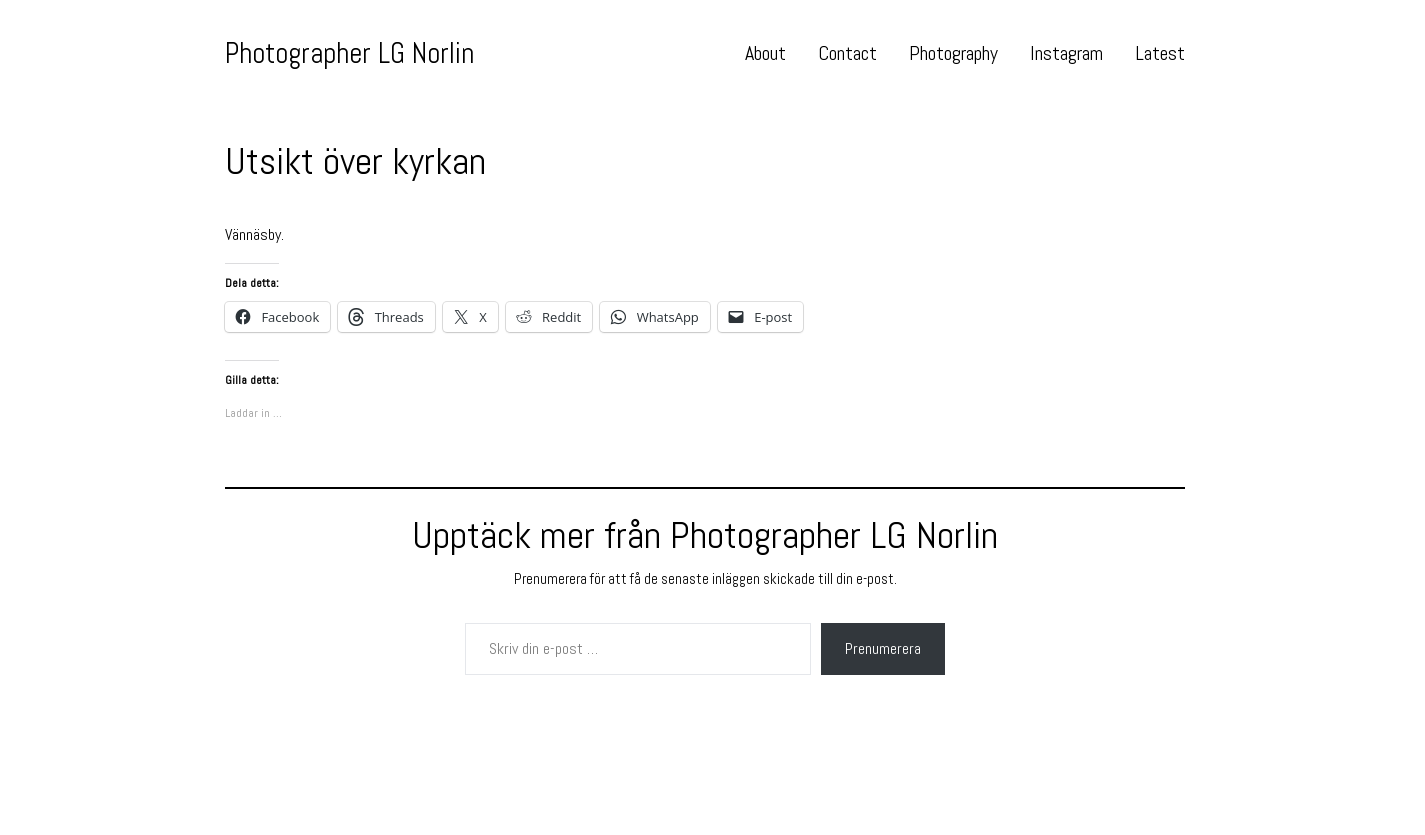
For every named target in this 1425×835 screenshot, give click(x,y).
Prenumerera (883, 648)
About (765, 53)
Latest (1160, 53)
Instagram (1066, 53)
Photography (953, 53)
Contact (847, 53)
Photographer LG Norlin (349, 53)
